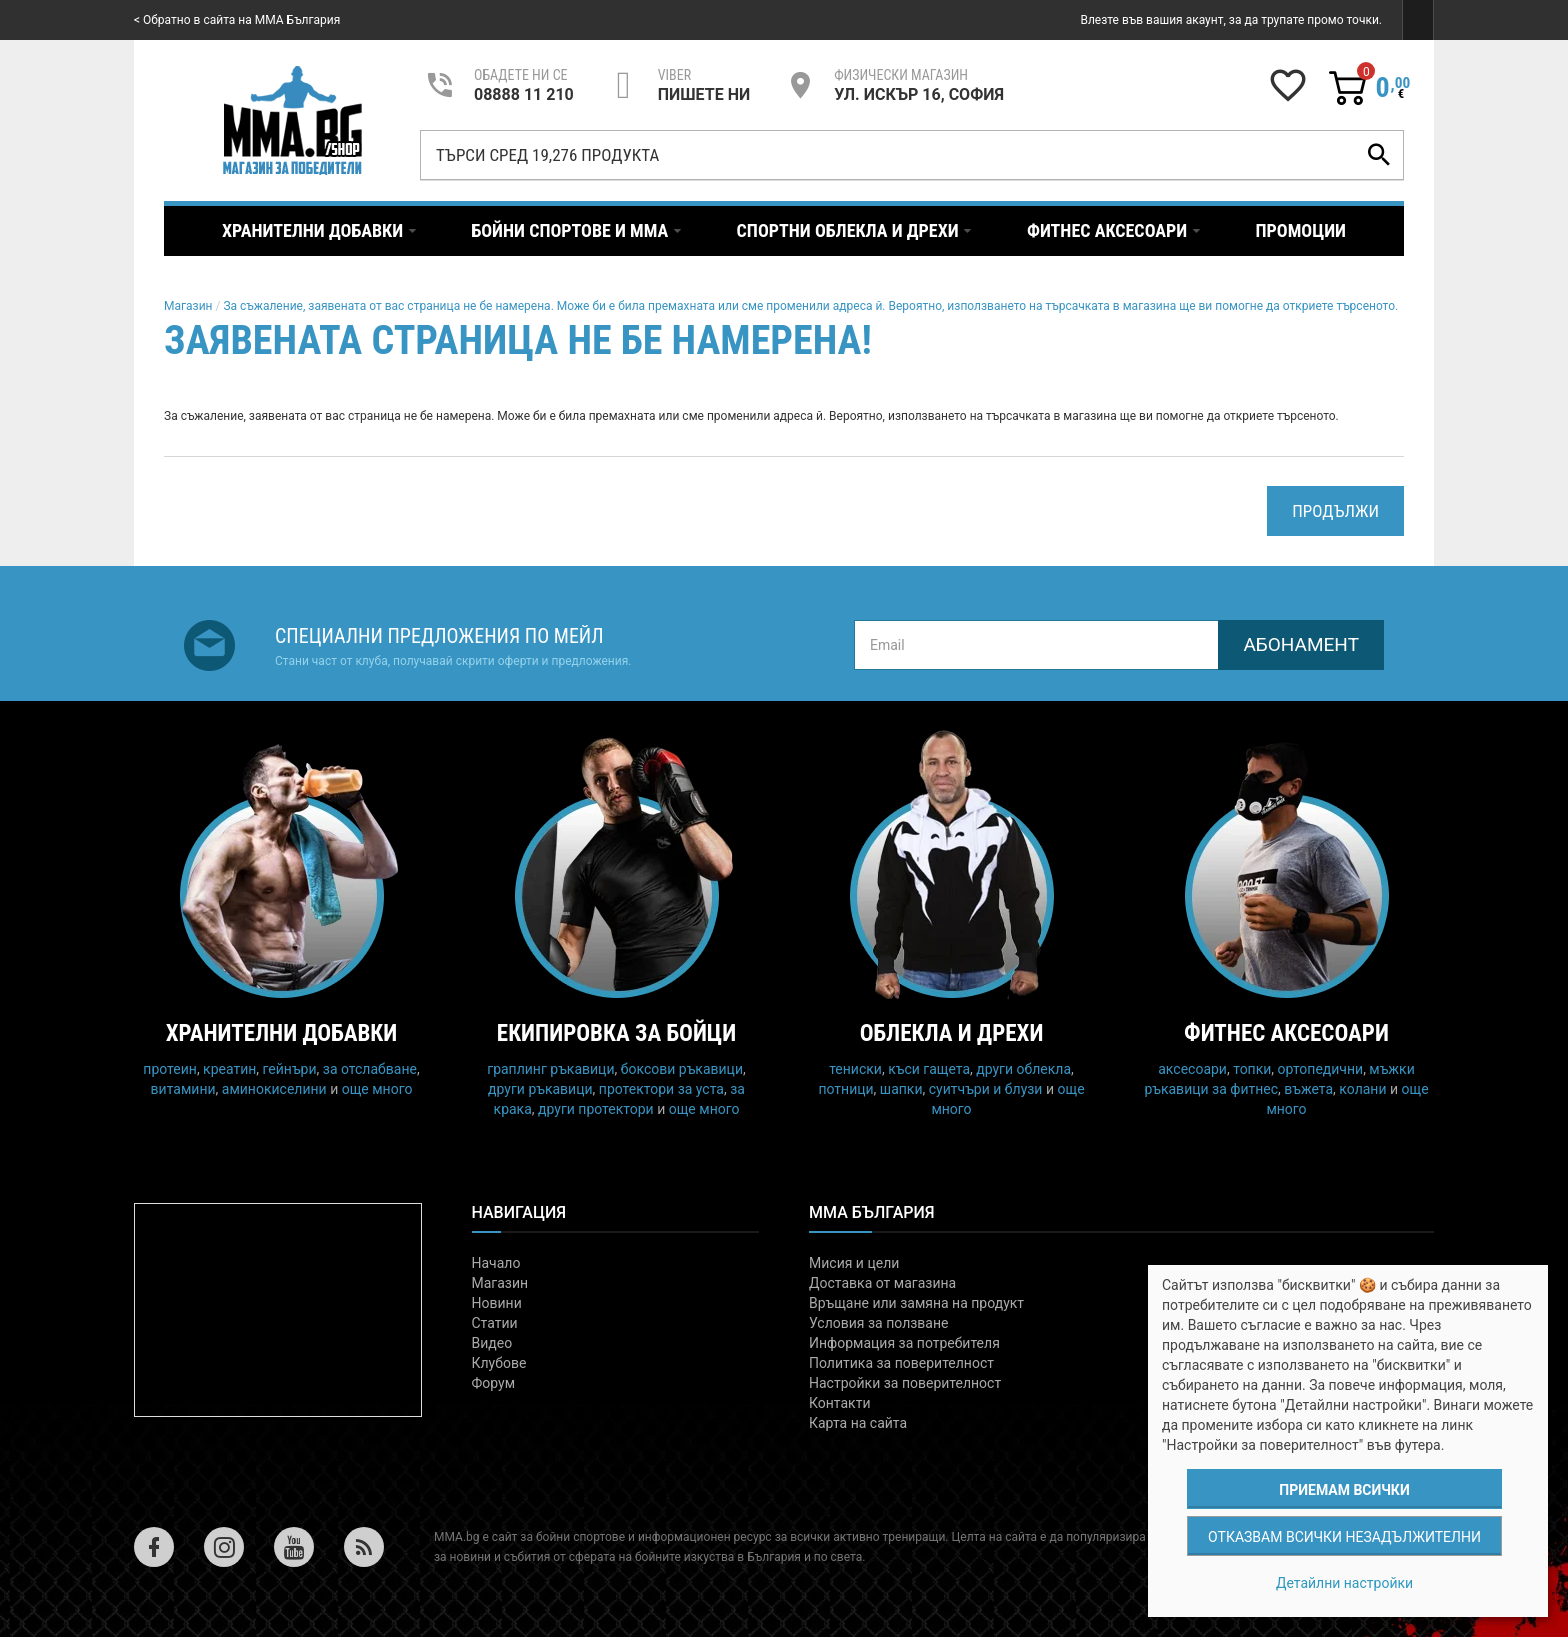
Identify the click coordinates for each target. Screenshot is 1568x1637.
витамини (183, 1089)
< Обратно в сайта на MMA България (237, 20)
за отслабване (370, 1069)
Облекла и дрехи (952, 1033)
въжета (1308, 1089)
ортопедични (1321, 1069)
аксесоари (1192, 1069)
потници (845, 1089)
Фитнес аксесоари (1286, 1033)
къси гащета (929, 1069)
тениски (855, 1069)
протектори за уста (661, 1089)
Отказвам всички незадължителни (1344, 1537)
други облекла (1023, 1069)
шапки (901, 1089)
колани (1362, 1089)
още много (377, 1089)
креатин (229, 1069)
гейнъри (290, 1069)
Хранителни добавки (282, 1033)
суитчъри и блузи (986, 1089)
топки (1252, 1069)
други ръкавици (540, 1089)
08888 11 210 (524, 94)
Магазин (188, 306)
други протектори (596, 1109)
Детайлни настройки (1344, 1583)
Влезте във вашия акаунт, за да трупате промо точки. (1231, 20)
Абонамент (1301, 644)
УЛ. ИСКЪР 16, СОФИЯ (919, 94)
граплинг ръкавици (550, 1069)
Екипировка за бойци (616, 1033)
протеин (170, 1069)
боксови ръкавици (682, 1069)
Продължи (1335, 511)
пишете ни (704, 94)
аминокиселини (274, 1089)
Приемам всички (1344, 1490)
